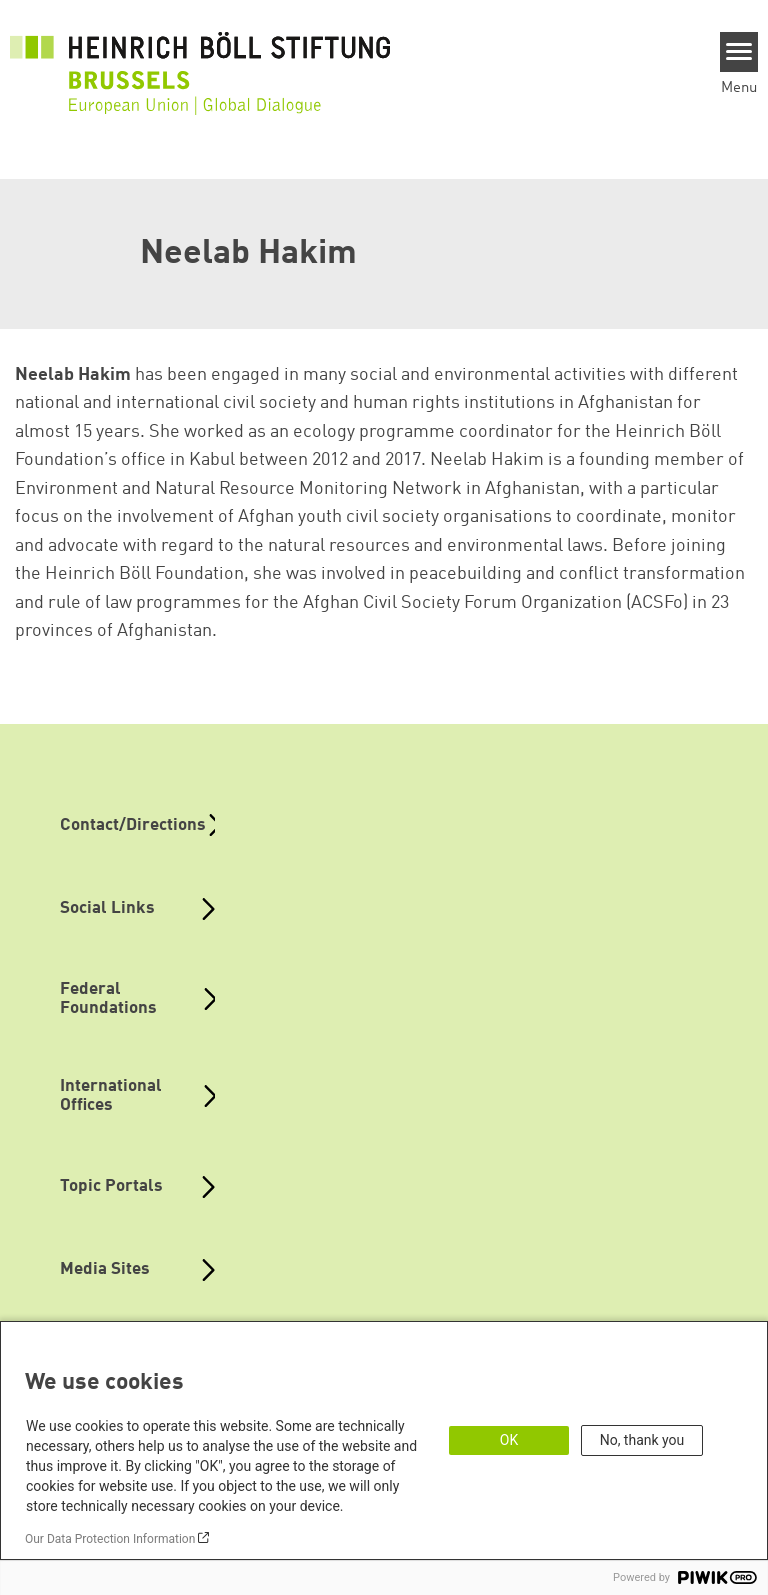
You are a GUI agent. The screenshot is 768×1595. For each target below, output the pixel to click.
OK (509, 1440)
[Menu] (739, 52)
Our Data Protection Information (110, 1539)
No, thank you (642, 1440)
